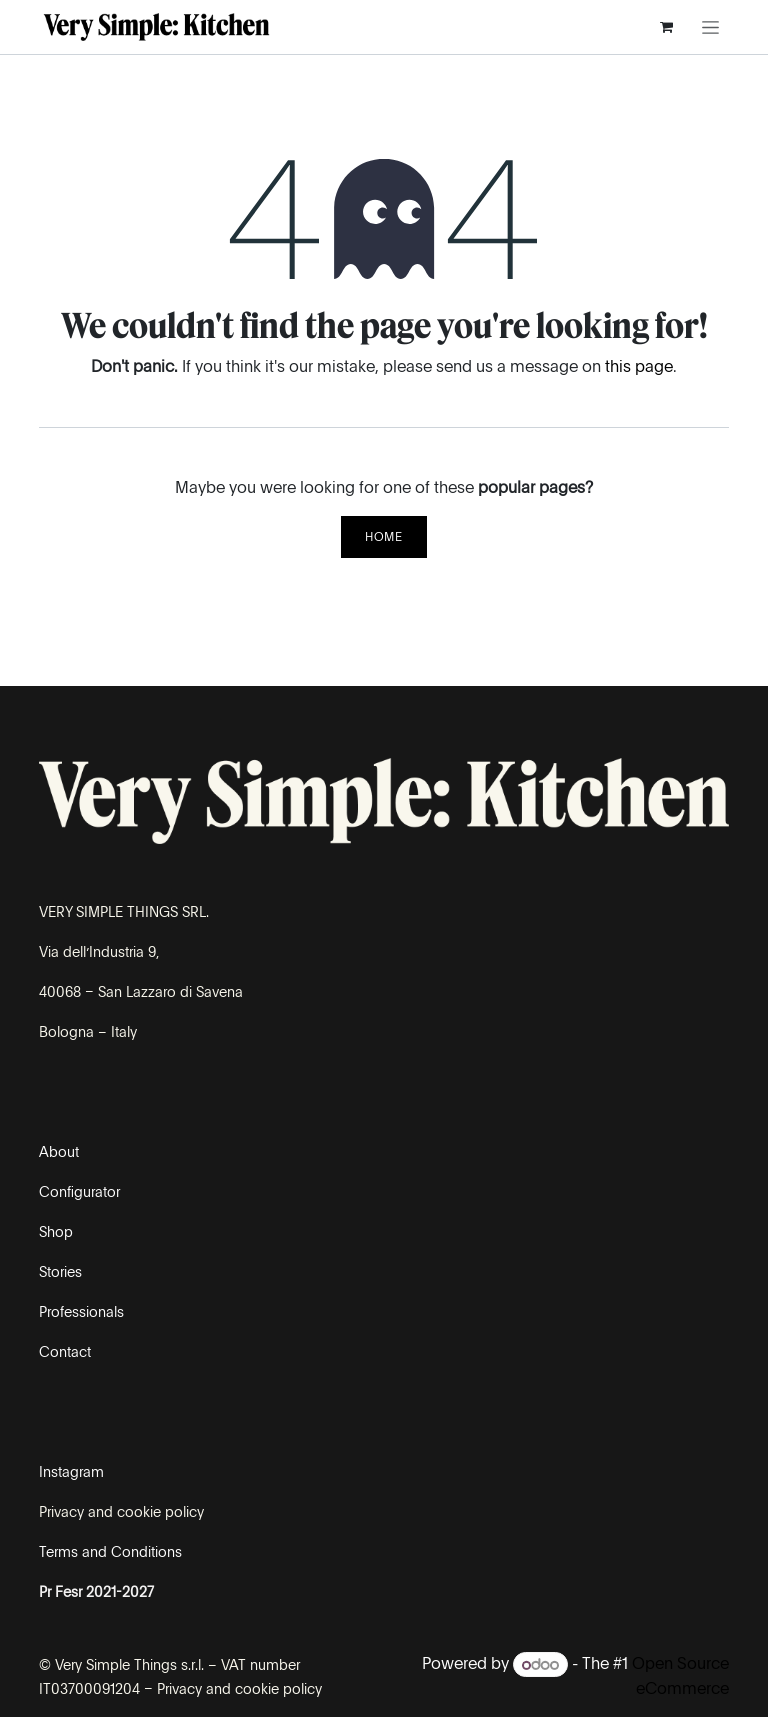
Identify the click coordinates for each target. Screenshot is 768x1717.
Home (383, 537)
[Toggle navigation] (710, 27)
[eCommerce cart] (666, 27)
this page (639, 366)
